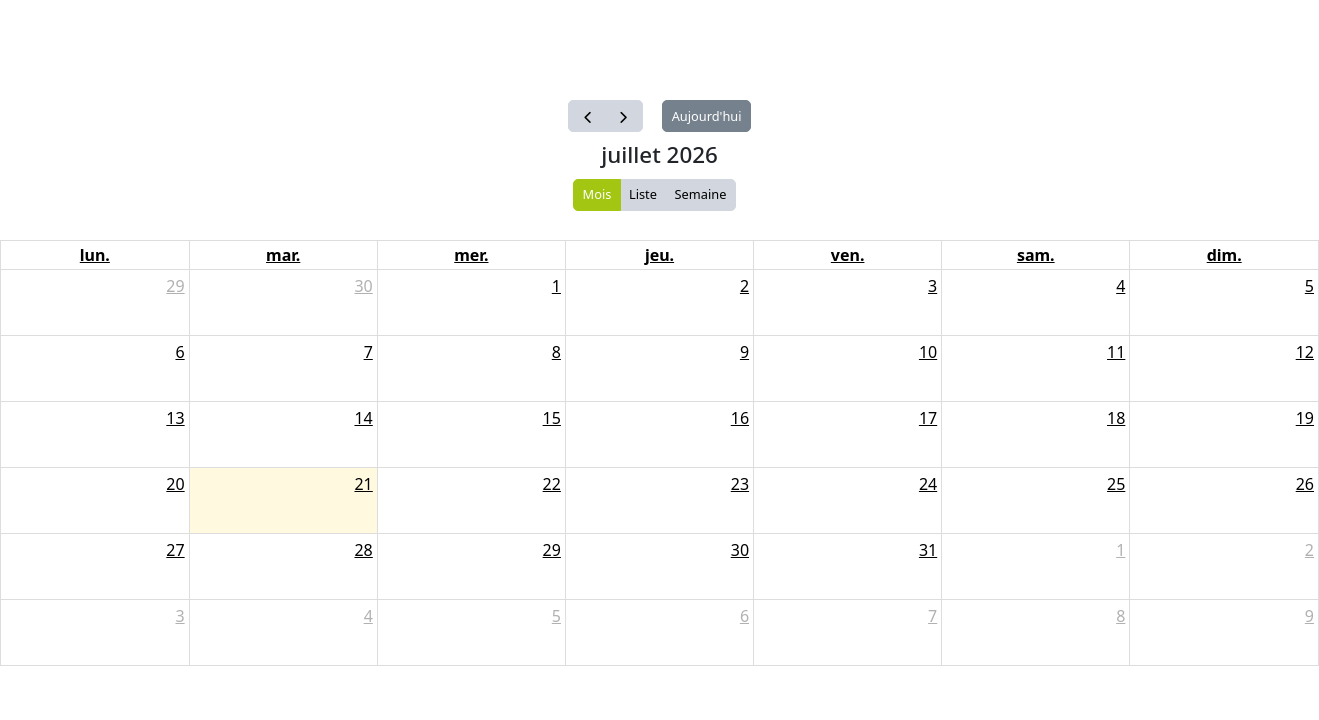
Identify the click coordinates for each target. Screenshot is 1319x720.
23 (740, 484)
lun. (95, 255)
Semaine (701, 194)
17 (928, 418)
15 (552, 418)
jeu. (659, 255)
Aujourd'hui (707, 116)
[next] (624, 116)
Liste (643, 194)
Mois (597, 194)
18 (1116, 418)
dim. (1224, 255)
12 (1305, 352)
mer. (471, 255)
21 (363, 484)
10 (928, 352)
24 (928, 484)
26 (1305, 484)
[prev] (587, 116)
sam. (1036, 255)
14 (363, 418)
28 (363, 550)
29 (175, 286)
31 (928, 550)
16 (740, 418)
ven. (848, 255)
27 (175, 550)
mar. (283, 255)
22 (552, 484)
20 (175, 484)
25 (1116, 484)
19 (1305, 418)
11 (1116, 352)
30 (363, 286)
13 (175, 418)
